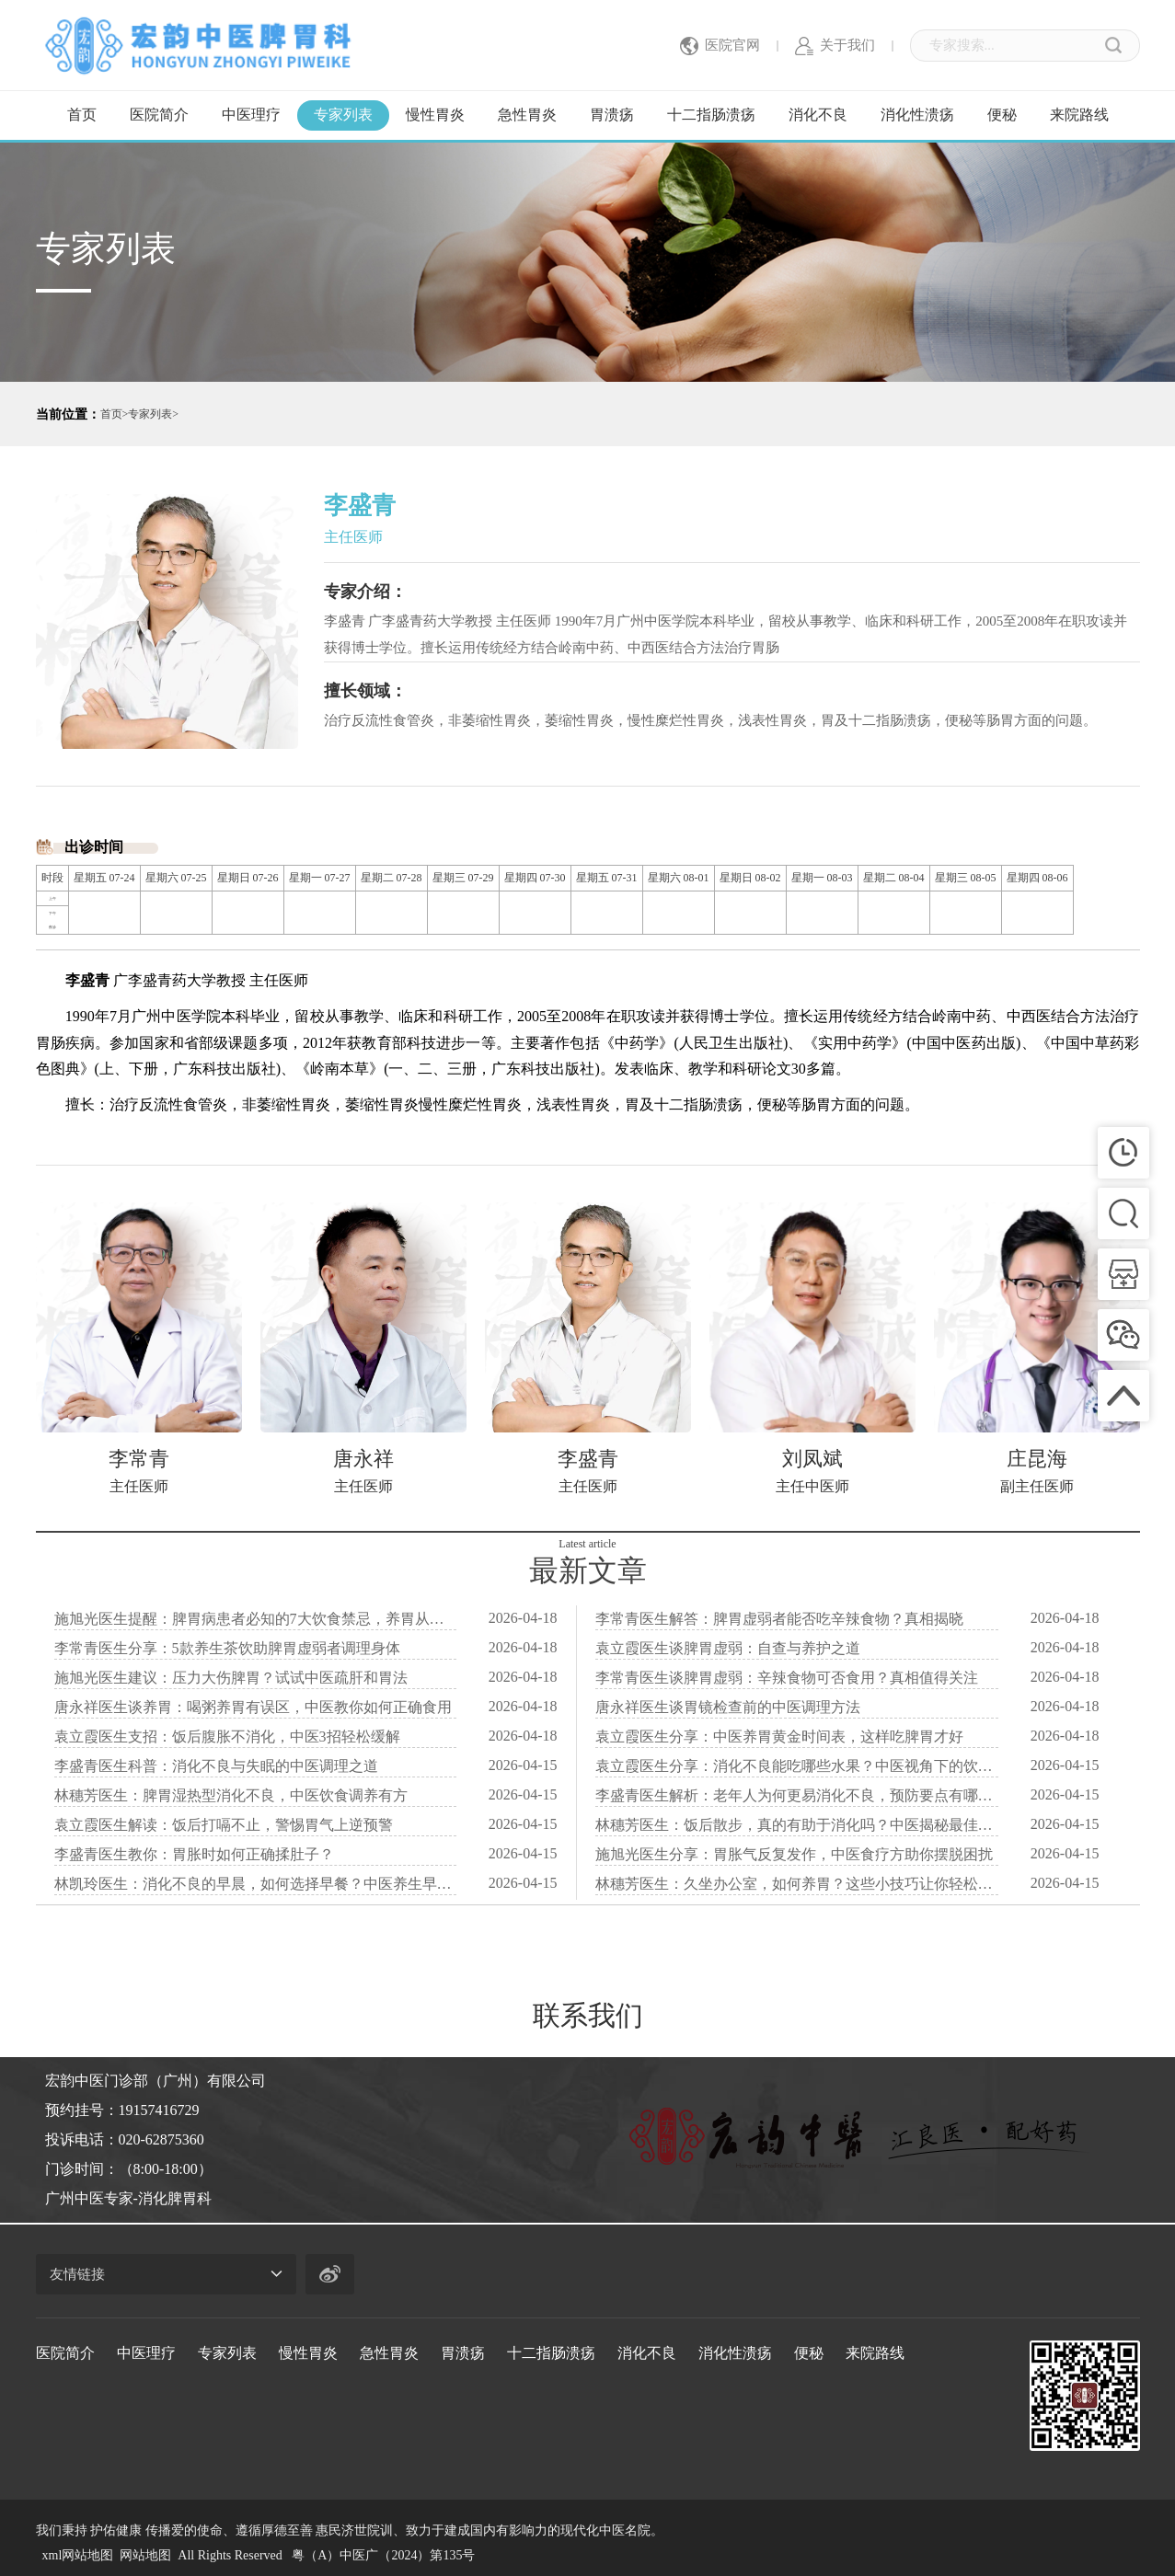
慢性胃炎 (435, 114)
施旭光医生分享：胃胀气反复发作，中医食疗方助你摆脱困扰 (794, 1854)
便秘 (1002, 114)
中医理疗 (251, 114)
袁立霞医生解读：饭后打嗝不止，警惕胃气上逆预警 (223, 1825)
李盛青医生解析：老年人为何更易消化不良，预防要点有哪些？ (796, 1795)
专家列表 (343, 114)
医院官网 (720, 46)
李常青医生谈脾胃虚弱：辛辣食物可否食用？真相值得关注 (786, 1677)
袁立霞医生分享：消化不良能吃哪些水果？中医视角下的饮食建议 (796, 1766)
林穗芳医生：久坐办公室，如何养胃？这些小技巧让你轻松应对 (796, 1884)
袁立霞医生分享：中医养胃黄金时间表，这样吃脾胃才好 (779, 1736)
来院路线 (1079, 114)
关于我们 (835, 46)
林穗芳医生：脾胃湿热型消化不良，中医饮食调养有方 (231, 1795)
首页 (82, 114)
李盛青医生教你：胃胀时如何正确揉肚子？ (194, 1854)
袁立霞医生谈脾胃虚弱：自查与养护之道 (727, 1648)
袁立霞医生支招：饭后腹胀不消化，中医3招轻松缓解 (227, 1736)
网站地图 (145, 2555)
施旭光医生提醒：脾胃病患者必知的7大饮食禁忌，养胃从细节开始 (255, 1619)
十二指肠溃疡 (711, 114)
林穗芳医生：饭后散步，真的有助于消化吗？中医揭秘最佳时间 (796, 1825)
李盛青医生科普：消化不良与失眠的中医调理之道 (216, 1766)
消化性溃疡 (917, 114)
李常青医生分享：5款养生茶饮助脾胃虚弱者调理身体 (227, 1648)
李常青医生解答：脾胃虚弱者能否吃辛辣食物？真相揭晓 (779, 1619)
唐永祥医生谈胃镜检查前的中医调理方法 (727, 1707)
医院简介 (159, 114)
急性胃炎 (527, 114)
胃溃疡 (612, 114)
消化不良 (818, 114)
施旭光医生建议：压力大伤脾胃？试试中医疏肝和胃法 (231, 1677)
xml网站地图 (78, 2555)
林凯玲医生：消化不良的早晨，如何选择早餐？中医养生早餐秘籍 (255, 1884)
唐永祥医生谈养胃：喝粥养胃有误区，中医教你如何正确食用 (253, 1707)
